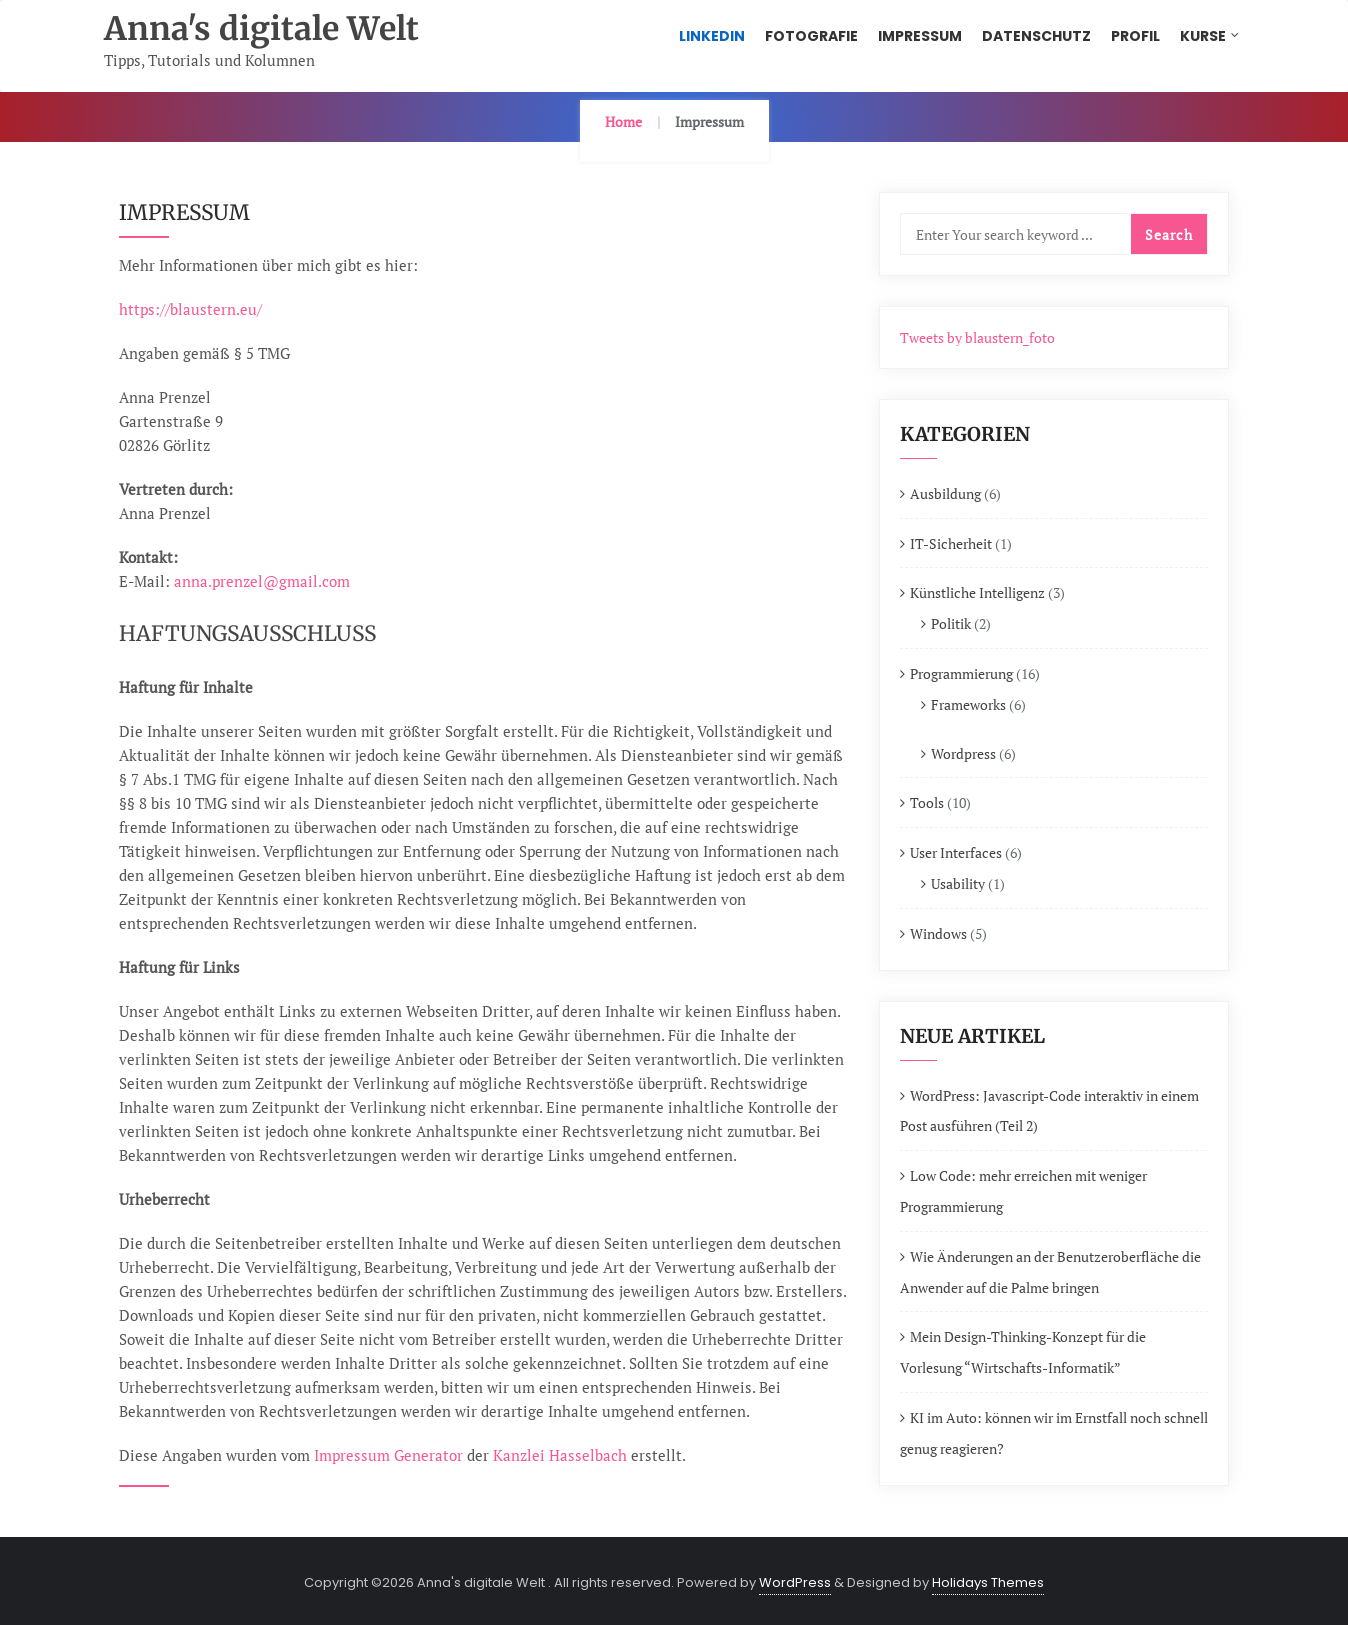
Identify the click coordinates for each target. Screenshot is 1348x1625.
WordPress (795, 1582)
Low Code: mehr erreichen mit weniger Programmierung (1023, 1191)
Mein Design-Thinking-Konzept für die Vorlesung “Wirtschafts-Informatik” (1023, 1352)
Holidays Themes (988, 1582)
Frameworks (968, 704)
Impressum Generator (388, 1455)
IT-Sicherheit (951, 543)
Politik (951, 623)
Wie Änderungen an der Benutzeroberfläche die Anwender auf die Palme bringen (1050, 1272)
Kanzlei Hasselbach (560, 1455)
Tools (927, 802)
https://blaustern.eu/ (190, 309)
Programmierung (961, 673)
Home (623, 121)
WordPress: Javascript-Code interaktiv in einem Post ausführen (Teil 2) (1049, 1111)
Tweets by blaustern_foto (977, 337)
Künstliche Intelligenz (977, 592)
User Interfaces (956, 852)
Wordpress (963, 753)
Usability (958, 883)
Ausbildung (945, 493)
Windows (938, 933)
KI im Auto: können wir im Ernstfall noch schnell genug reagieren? (1054, 1433)
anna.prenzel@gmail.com (262, 581)
